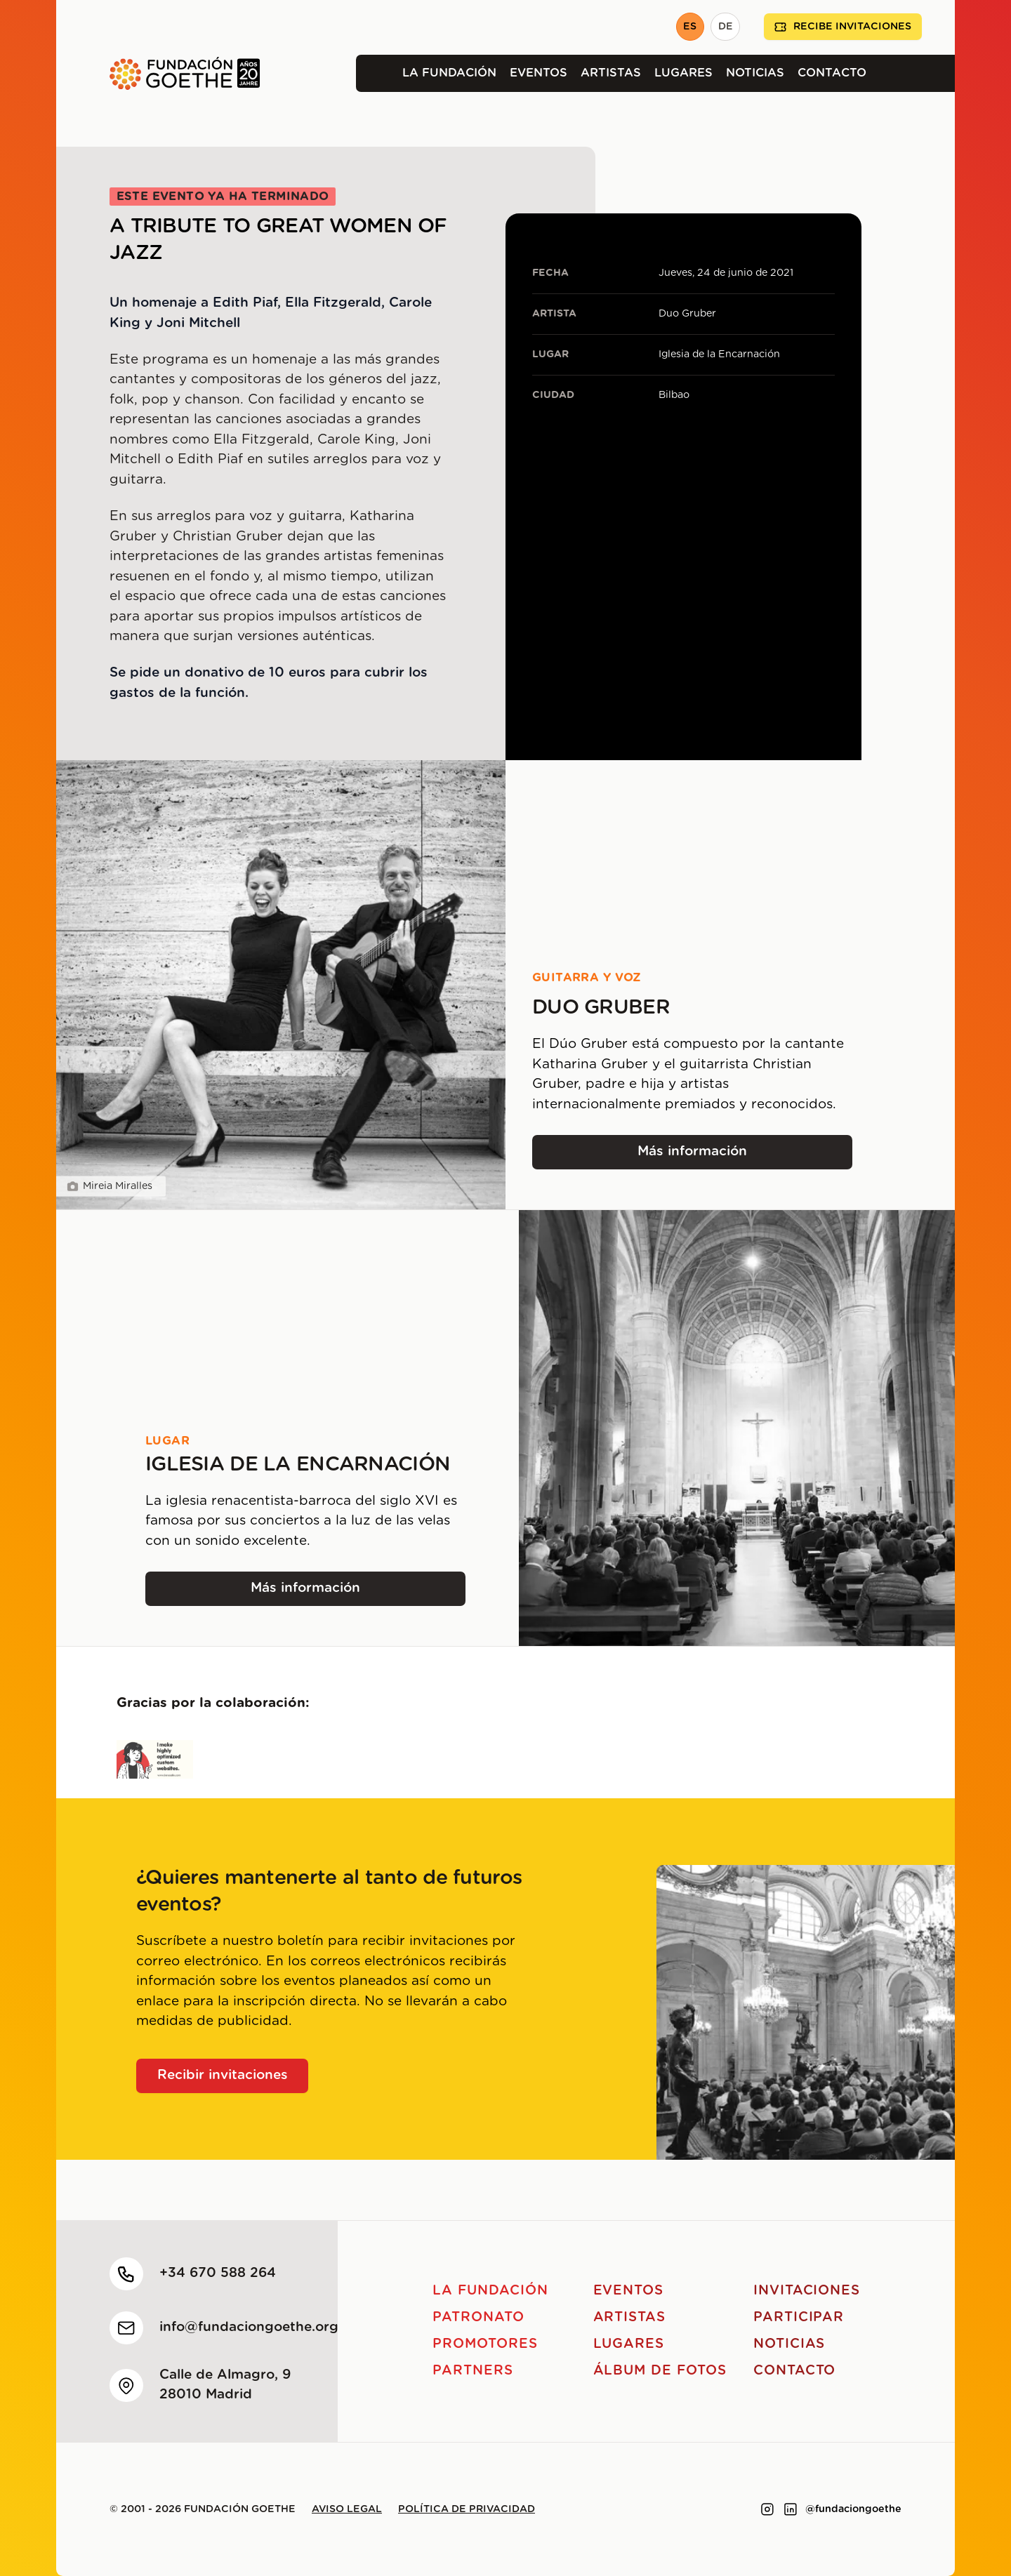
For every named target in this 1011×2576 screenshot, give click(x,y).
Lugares (683, 73)
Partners (472, 2370)
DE (725, 27)
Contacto (832, 73)
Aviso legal (347, 2509)
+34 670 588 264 (217, 2273)
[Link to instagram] (767, 2509)
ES (689, 27)
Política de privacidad (466, 2509)
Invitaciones (806, 2290)
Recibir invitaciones (222, 2075)
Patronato (478, 2317)
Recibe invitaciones (843, 27)
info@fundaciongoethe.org (248, 2327)
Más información (704, 1156)
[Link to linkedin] (790, 2509)
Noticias (755, 73)
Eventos (538, 73)
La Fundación (449, 73)
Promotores (485, 2344)
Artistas (611, 73)
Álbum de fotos (660, 2370)
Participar (799, 2317)
